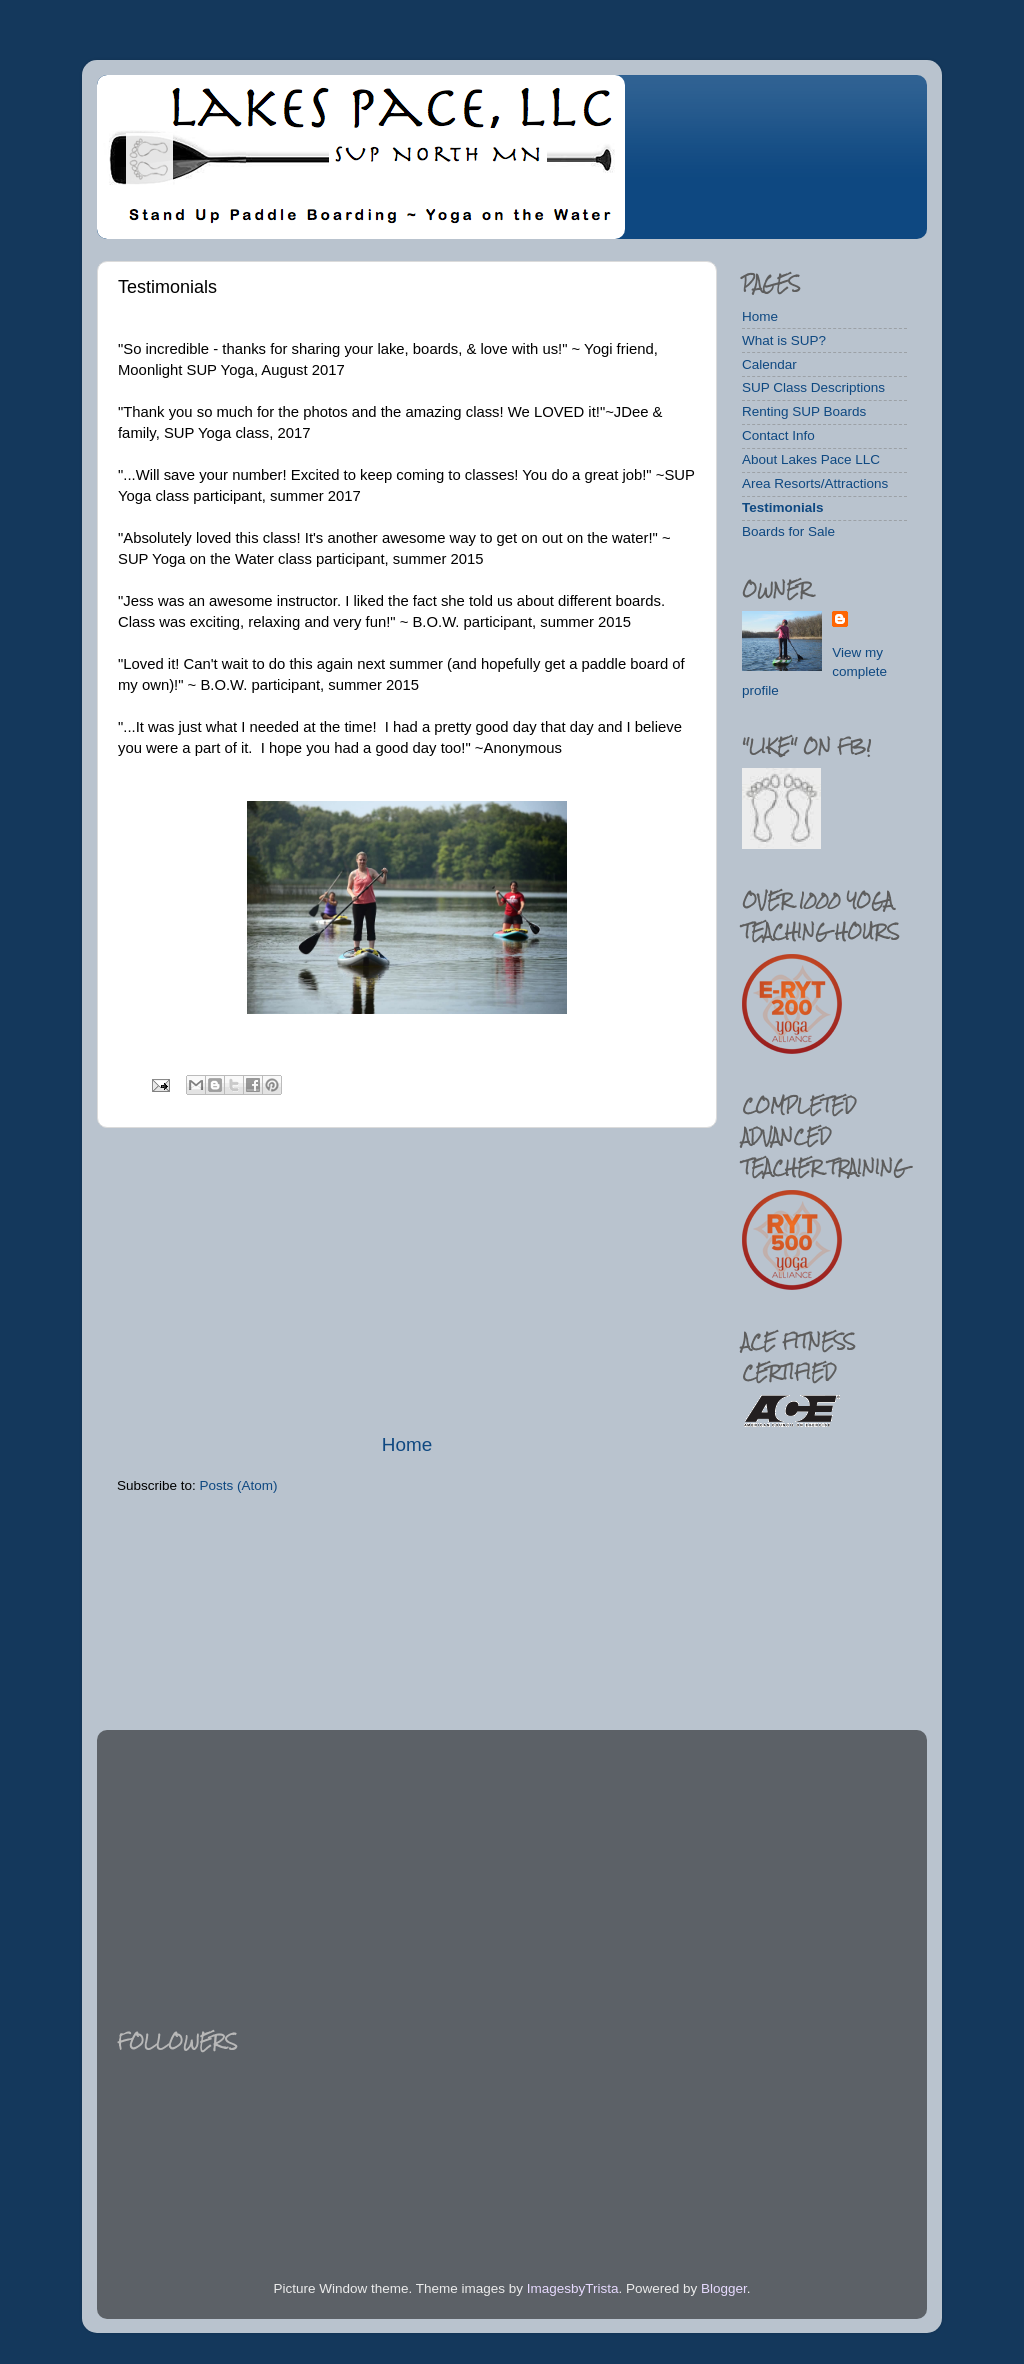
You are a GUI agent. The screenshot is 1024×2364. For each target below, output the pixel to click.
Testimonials (783, 507)
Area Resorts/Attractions (815, 483)
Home (407, 1444)
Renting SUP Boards (804, 411)
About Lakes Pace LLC (811, 459)
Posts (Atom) (239, 1485)
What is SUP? (784, 340)
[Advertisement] (407, 1280)
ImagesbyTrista (573, 2288)
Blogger (724, 2288)
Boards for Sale (788, 531)
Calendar (769, 364)
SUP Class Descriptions (813, 387)
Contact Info (778, 435)
